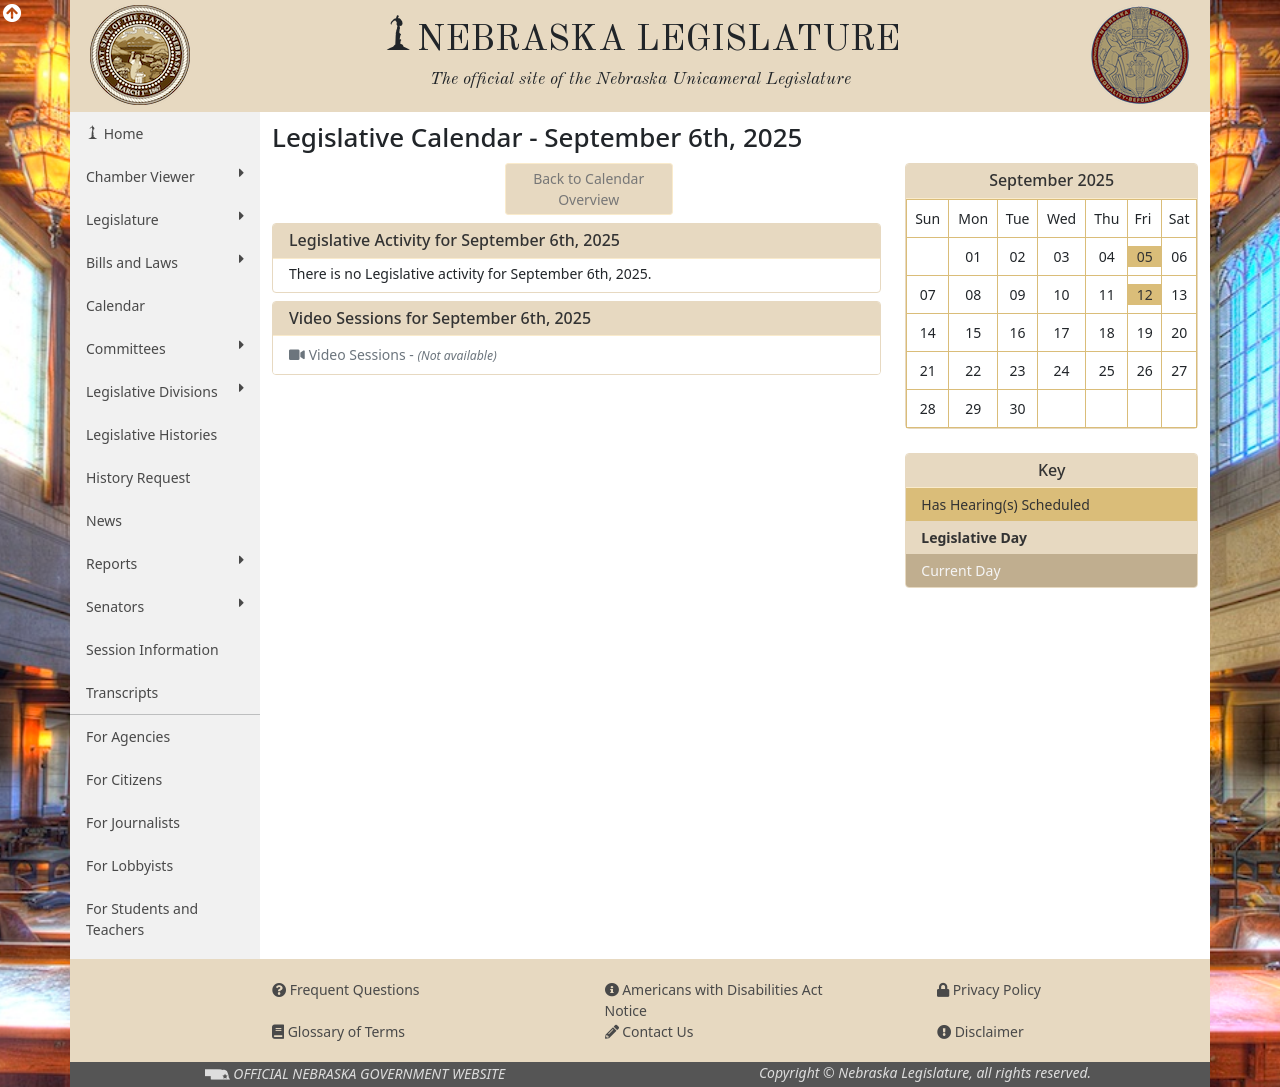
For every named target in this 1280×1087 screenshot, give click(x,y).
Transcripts (122, 692)
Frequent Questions (346, 989)
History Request (138, 477)
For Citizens (124, 779)
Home (121, 133)
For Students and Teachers (142, 919)
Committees (165, 348)
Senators (165, 606)
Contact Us (649, 1031)
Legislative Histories (151, 434)
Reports (165, 563)
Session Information (152, 649)
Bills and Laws (165, 262)
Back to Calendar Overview (588, 189)
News (104, 520)
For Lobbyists (129, 865)
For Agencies (128, 736)
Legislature (165, 219)
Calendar (115, 305)
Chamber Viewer (165, 176)
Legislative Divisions (165, 391)
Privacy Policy (989, 989)
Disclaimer (980, 1031)
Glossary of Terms (338, 1031)
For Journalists (133, 822)
